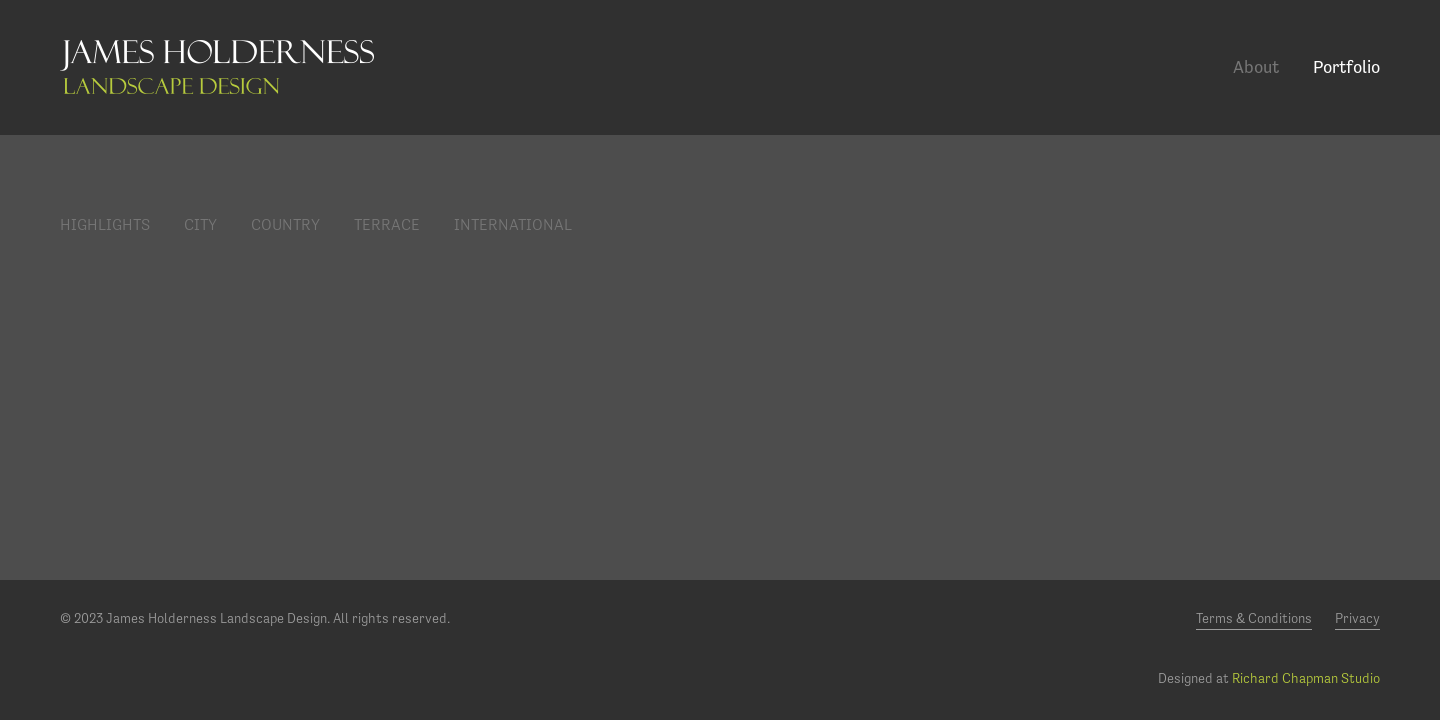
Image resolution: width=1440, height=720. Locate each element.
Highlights (105, 224)
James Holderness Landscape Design (217, 67)
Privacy (1357, 618)
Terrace (387, 224)
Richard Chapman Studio (1306, 678)
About (1256, 66)
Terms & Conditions (1254, 618)
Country (285, 224)
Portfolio (1346, 66)
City (200, 224)
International (513, 224)
